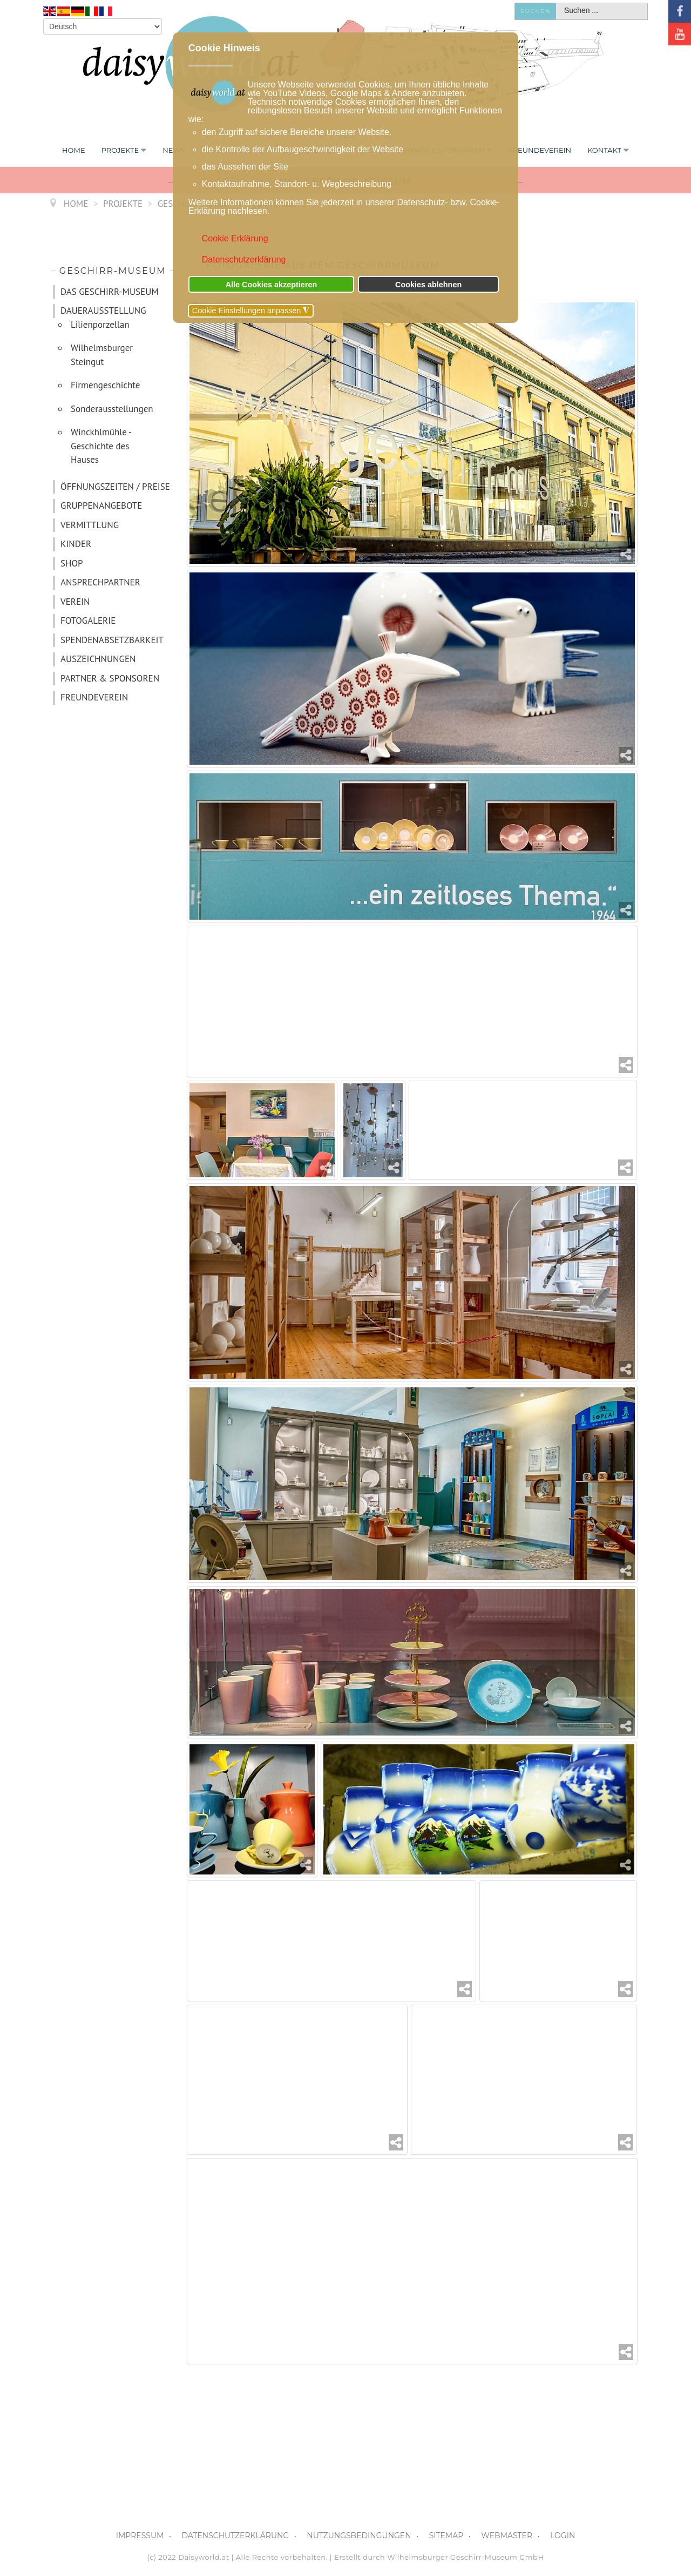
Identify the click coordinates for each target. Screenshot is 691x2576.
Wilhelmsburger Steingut (102, 355)
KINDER (75, 544)
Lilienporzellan (100, 325)
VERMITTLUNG (89, 525)
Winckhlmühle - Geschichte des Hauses (101, 446)
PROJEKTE (120, 150)
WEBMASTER (506, 2535)
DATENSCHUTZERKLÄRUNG (235, 2535)
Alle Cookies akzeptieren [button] (271, 284)
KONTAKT (604, 150)
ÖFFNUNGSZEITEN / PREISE (115, 487)
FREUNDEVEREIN (539, 150)
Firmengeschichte (105, 385)
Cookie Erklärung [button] (235, 238)
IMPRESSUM (140, 2535)
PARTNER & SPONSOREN (109, 678)
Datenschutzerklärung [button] (244, 259)
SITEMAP (446, 2535)
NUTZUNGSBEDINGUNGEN (359, 2535)
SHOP (71, 563)
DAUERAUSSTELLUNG (103, 310)
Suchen (535, 11)
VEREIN (75, 602)
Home (73, 150)
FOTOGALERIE (88, 620)
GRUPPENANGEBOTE (101, 505)
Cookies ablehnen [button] (428, 284)
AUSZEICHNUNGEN (98, 659)
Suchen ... (556, 3)
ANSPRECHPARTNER (100, 582)
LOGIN (562, 2535)
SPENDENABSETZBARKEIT (112, 640)
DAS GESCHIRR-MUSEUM (109, 292)
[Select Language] (102, 26)
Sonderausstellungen (112, 409)
